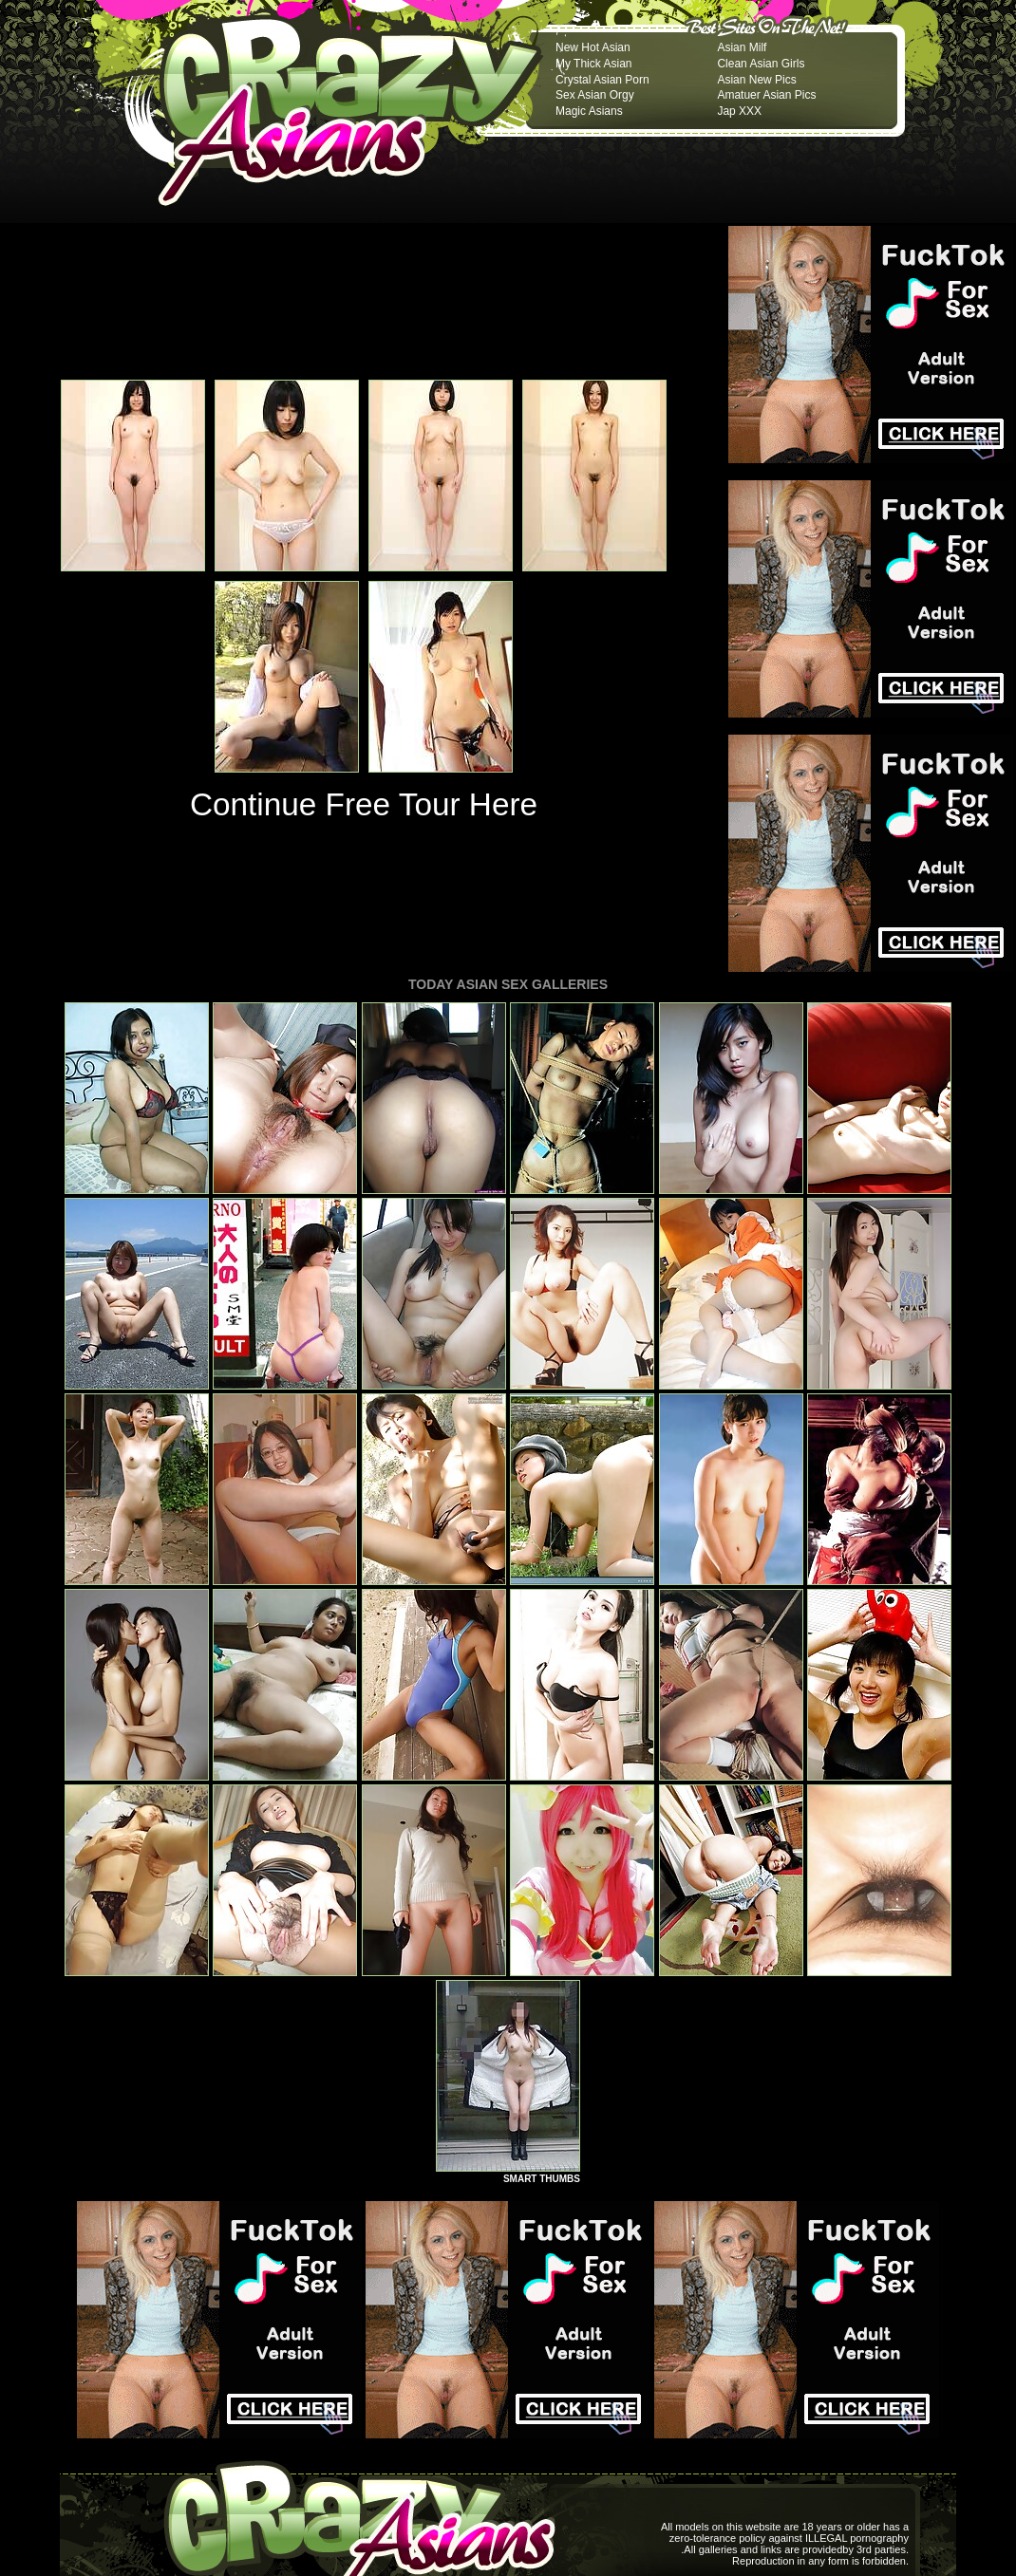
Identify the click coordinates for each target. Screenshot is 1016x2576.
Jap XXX (739, 111)
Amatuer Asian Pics (766, 95)
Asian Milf (741, 47)
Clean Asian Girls (760, 63)
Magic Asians (589, 111)
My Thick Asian (593, 63)
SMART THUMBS (541, 2179)
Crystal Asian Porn (602, 79)
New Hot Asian (592, 47)
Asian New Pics (756, 79)
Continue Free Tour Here (363, 804)
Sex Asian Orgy (594, 95)
